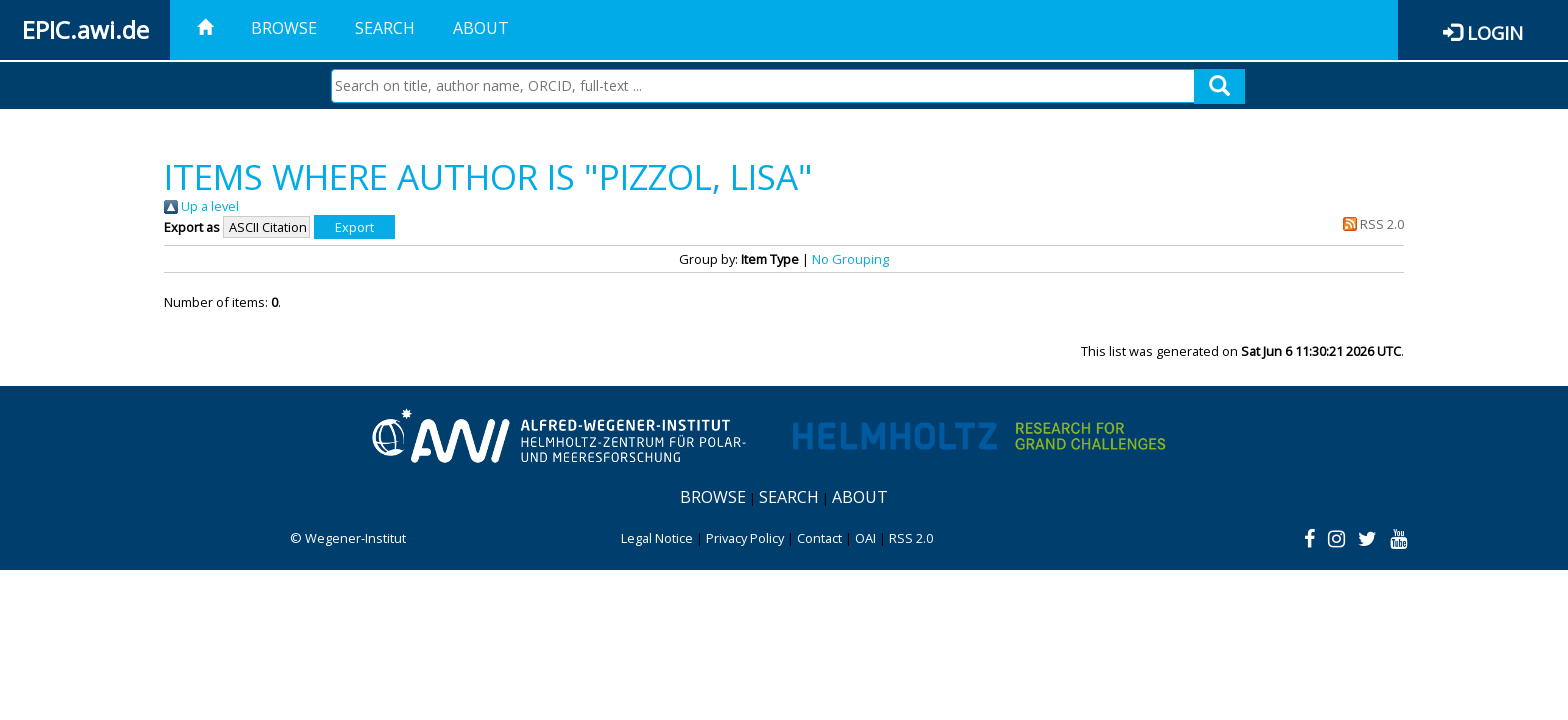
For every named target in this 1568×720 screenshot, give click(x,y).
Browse (284, 28)
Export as (192, 227)
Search (385, 28)
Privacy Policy (745, 538)
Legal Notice (657, 538)
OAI (865, 538)
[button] (354, 227)
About (481, 28)
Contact (819, 538)
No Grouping (850, 259)
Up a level (201, 206)
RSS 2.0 (1370, 224)
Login (1495, 32)
